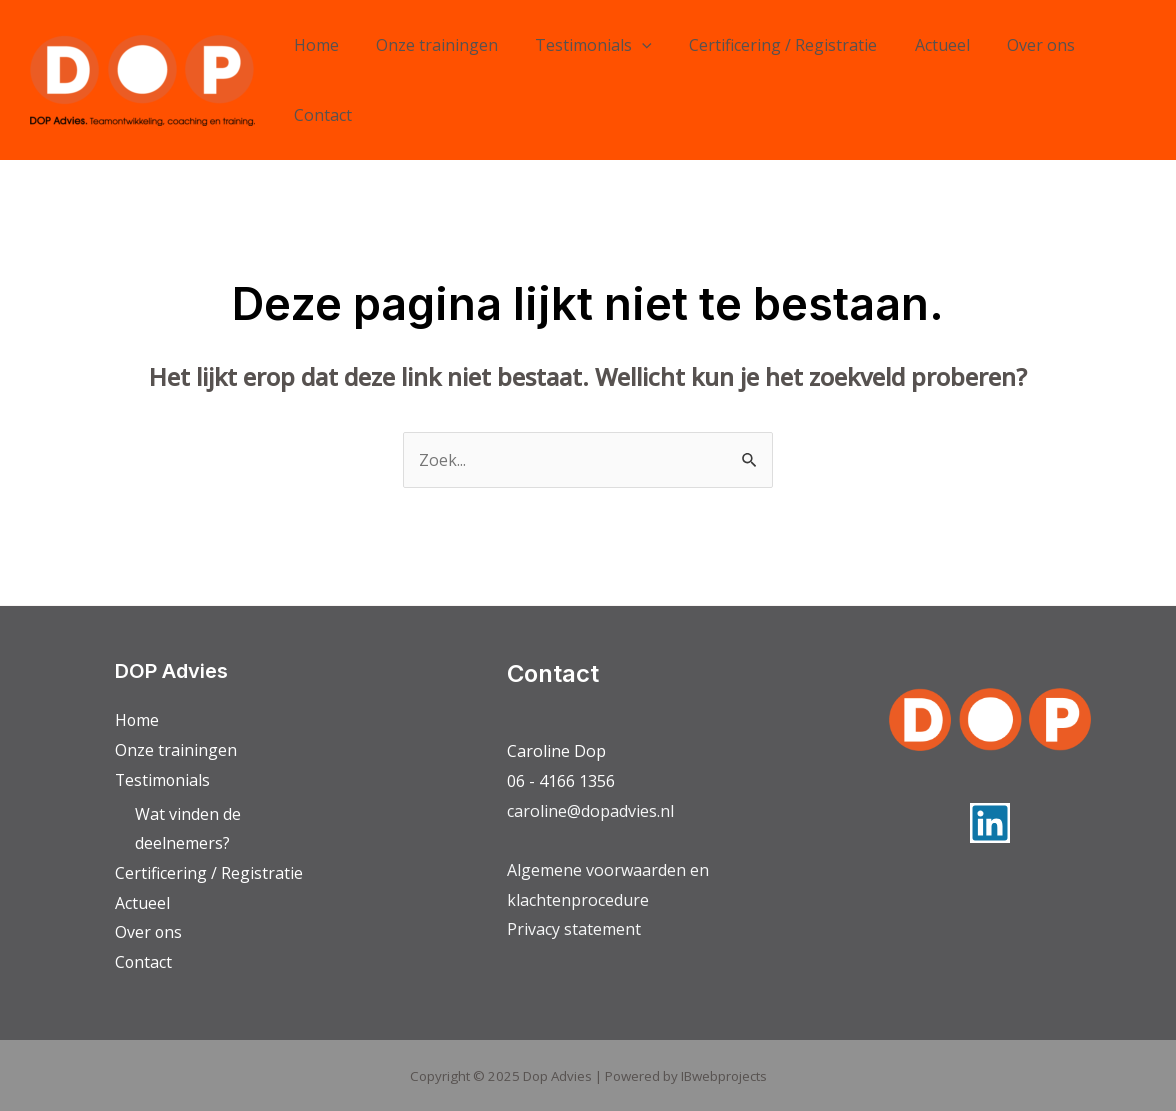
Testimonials (580, 45)
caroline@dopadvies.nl (590, 811)
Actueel (918, 45)
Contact (320, 115)
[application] (629, 45)
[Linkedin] (990, 823)
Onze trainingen (429, 45)
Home (313, 45)
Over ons (1012, 45)
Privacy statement (574, 929)
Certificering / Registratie (765, 45)
